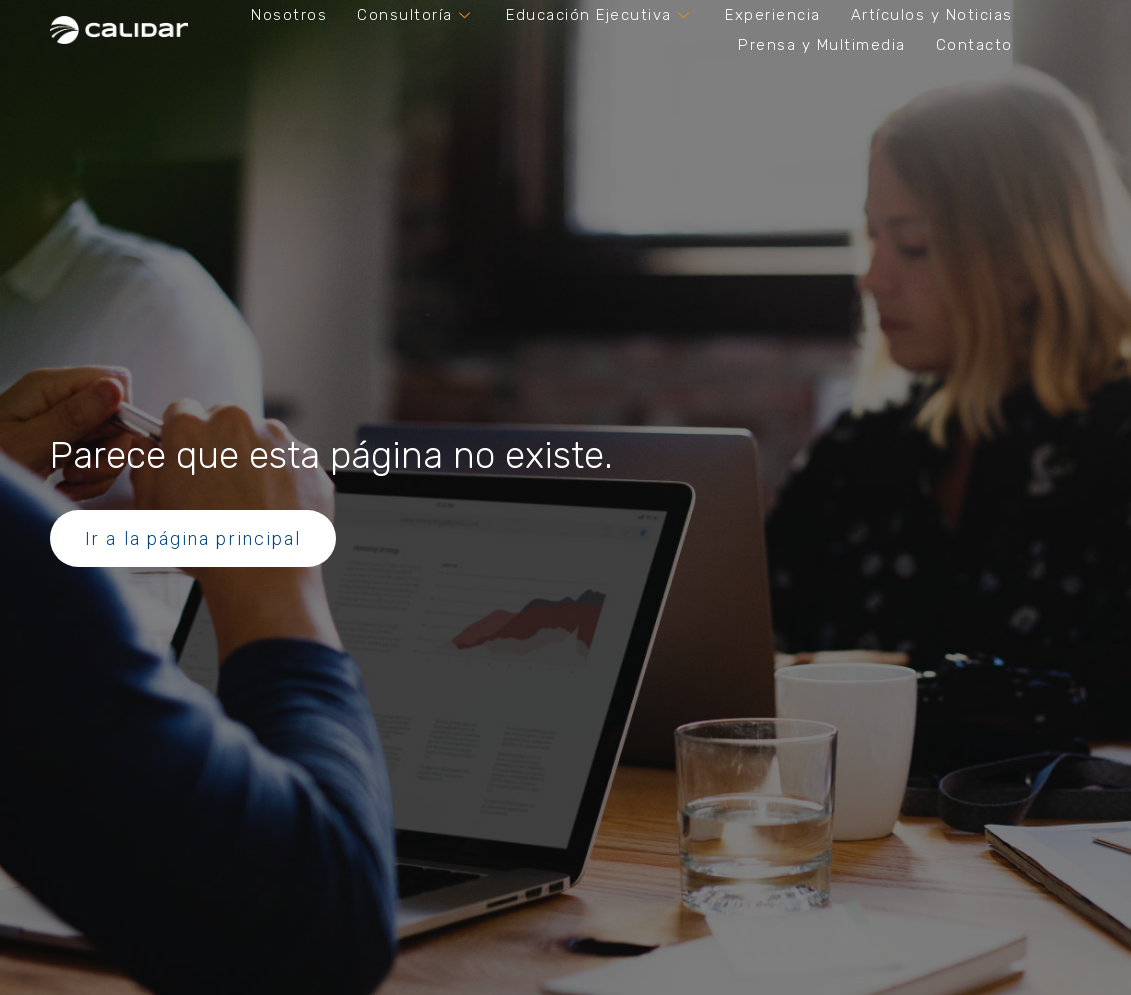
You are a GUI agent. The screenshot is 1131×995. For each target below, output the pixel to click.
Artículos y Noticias (932, 15)
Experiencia (773, 15)
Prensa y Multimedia (822, 45)
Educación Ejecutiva (600, 15)
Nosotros (289, 15)
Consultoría (416, 15)
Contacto (974, 45)
